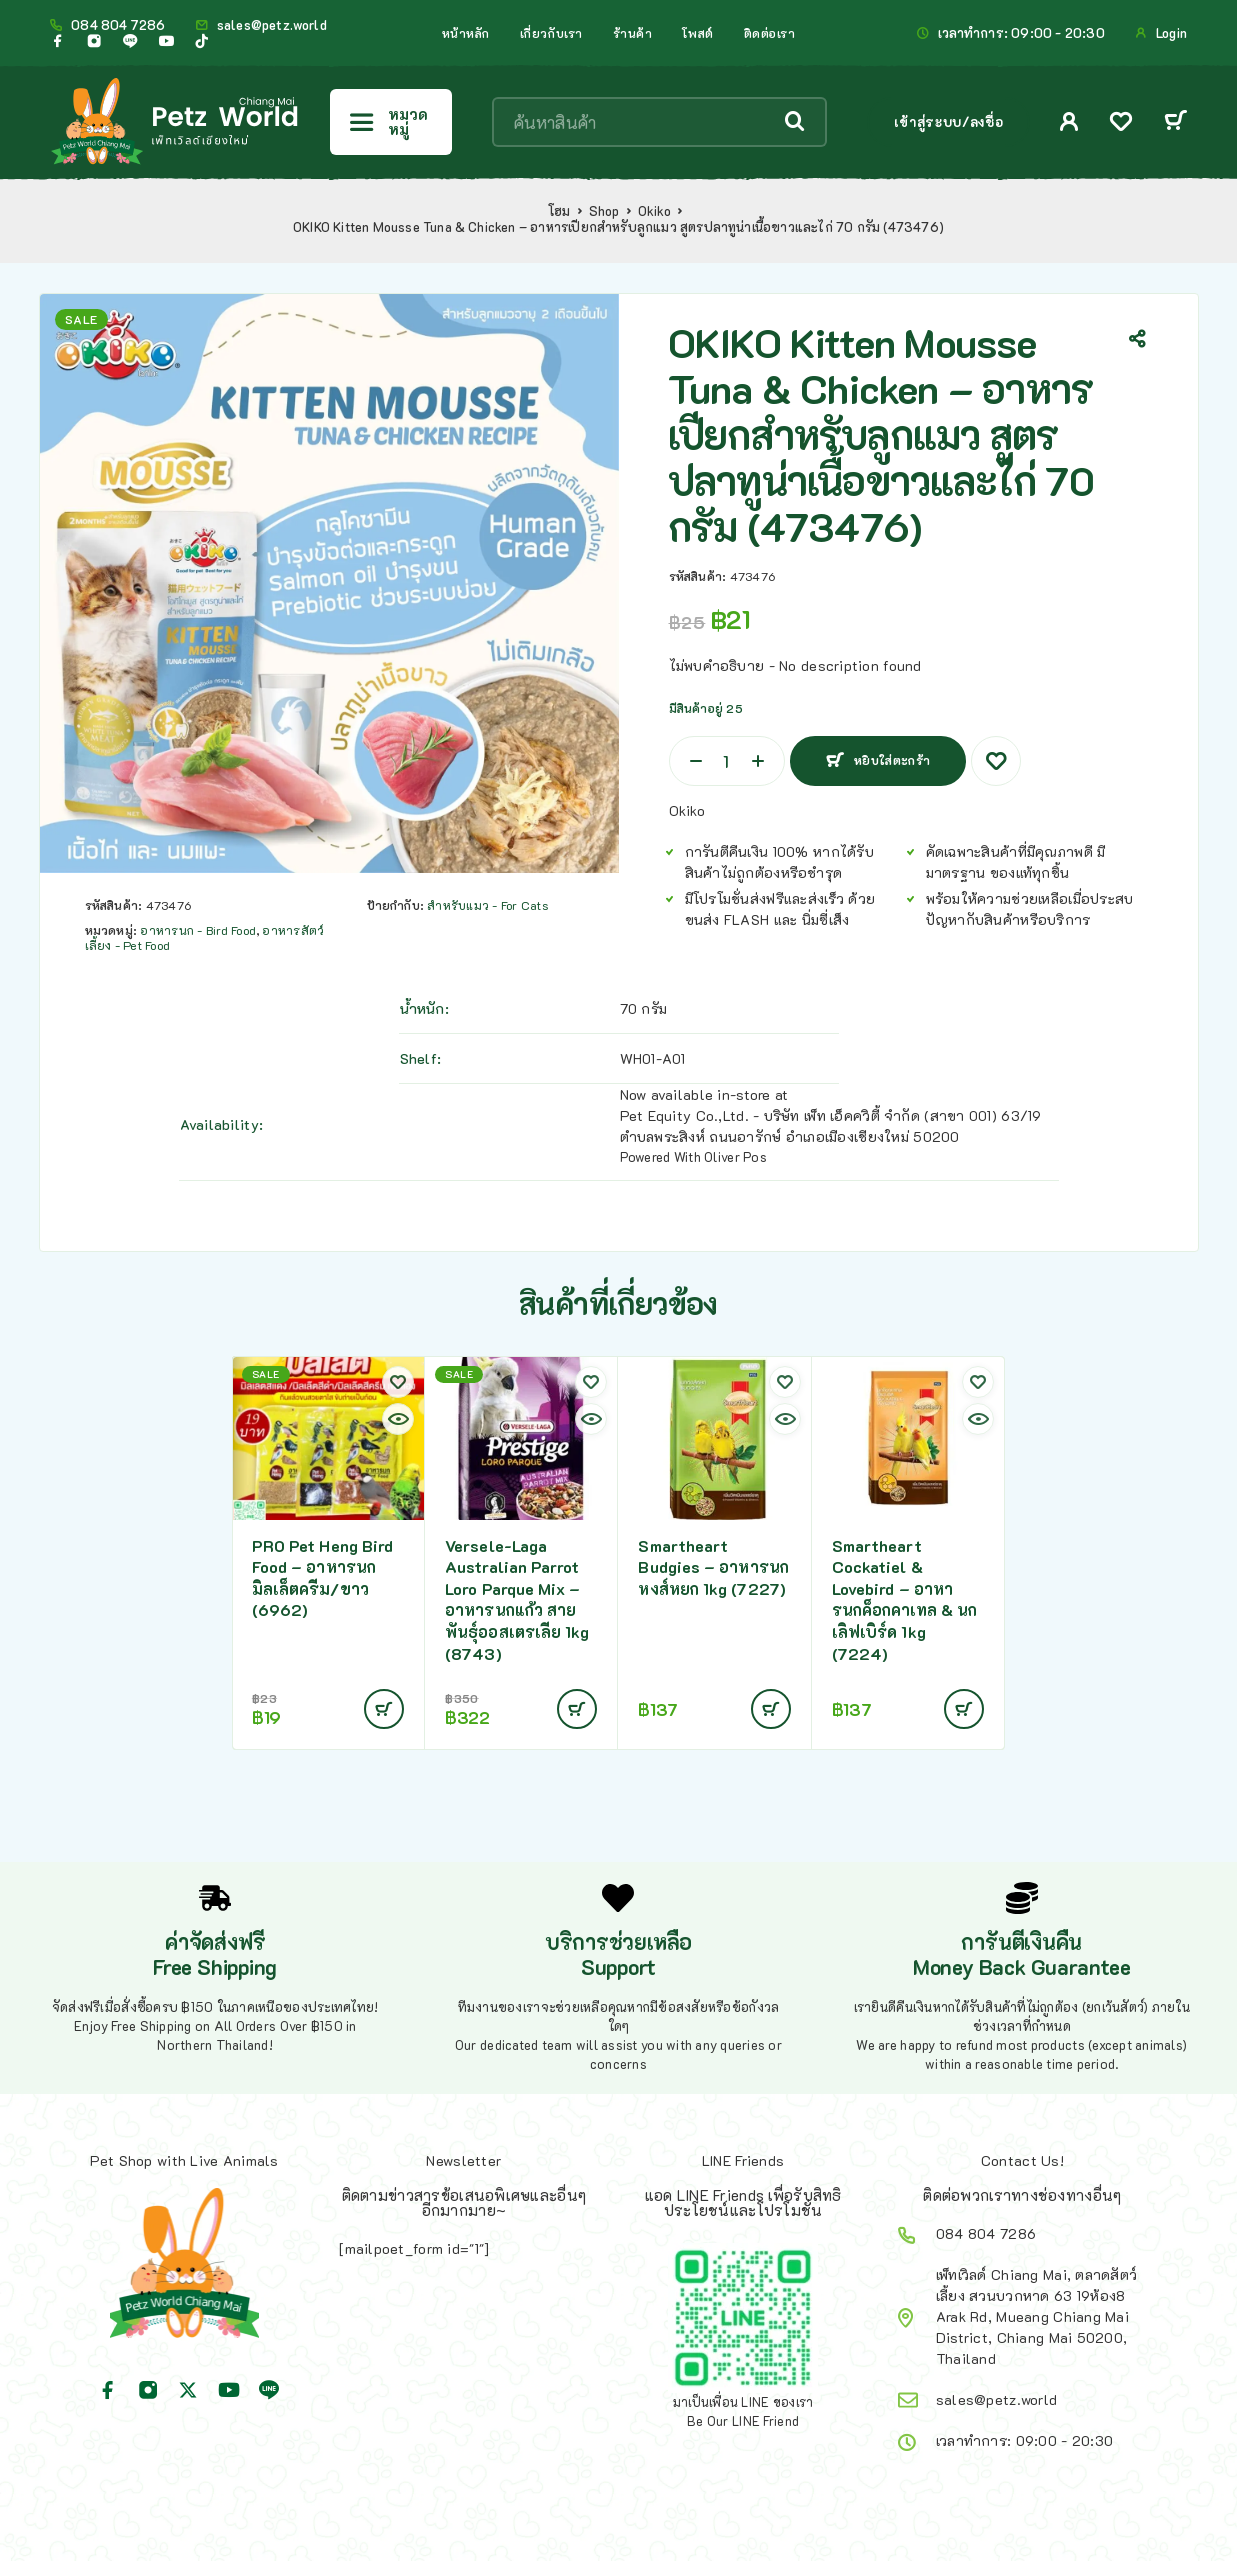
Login (1171, 33)
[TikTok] (202, 41)
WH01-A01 (653, 1058)
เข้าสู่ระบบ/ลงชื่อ (948, 121)
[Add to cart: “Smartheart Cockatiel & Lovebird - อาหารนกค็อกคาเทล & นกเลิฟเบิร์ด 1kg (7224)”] (964, 1709)
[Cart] (1175, 122)
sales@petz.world (272, 25)
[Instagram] (94, 41)
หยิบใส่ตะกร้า (889, 752)
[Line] (130, 41)
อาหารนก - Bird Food (198, 930)
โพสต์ (697, 33)
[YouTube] (166, 41)
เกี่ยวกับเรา (551, 33)
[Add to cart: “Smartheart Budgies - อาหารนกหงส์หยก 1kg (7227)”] (771, 1709)
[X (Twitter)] (188, 2390)
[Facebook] (58, 41)
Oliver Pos (735, 1156)
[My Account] (1069, 121)
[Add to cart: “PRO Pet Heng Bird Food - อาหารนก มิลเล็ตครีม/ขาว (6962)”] (384, 1709)
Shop (604, 211)
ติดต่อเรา (770, 33)
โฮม (559, 211)
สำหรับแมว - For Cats (487, 905)
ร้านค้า (633, 33)
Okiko (654, 211)
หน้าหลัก (466, 33)
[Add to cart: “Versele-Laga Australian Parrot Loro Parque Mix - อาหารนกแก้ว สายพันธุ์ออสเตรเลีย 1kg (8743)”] (577, 1709)
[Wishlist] (1121, 123)
